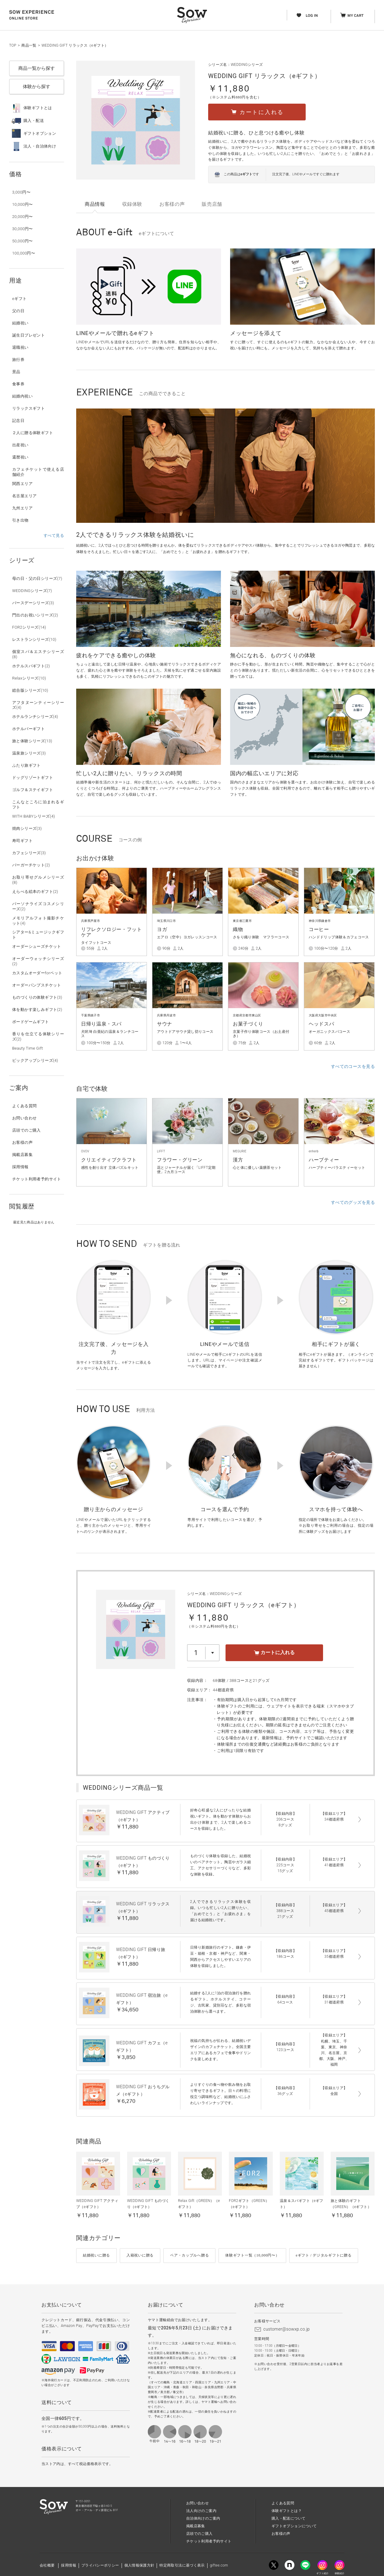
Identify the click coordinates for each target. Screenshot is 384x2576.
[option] (225, 466)
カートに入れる (274, 1652)
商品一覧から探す (36, 68)
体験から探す (36, 86)
